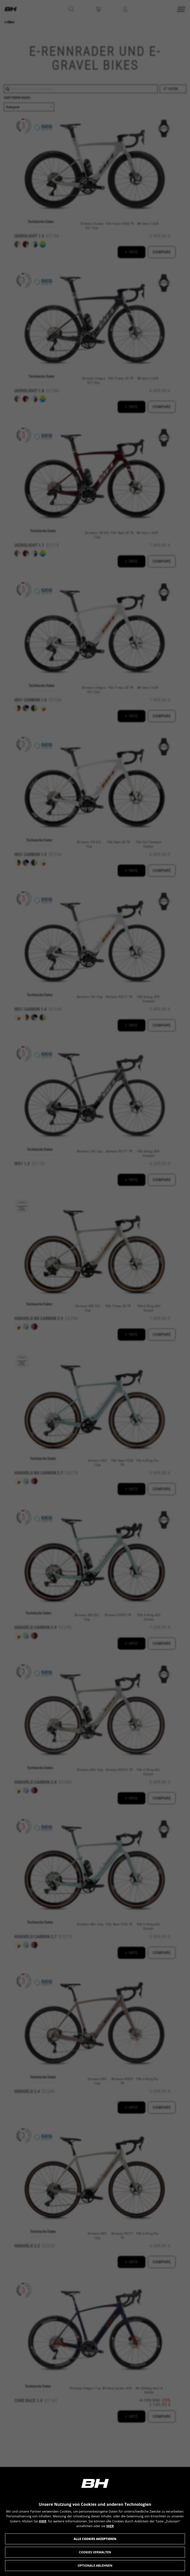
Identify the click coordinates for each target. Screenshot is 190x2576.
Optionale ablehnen (95, 2565)
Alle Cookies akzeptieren (95, 2539)
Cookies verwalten (95, 2552)
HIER (42, 2521)
